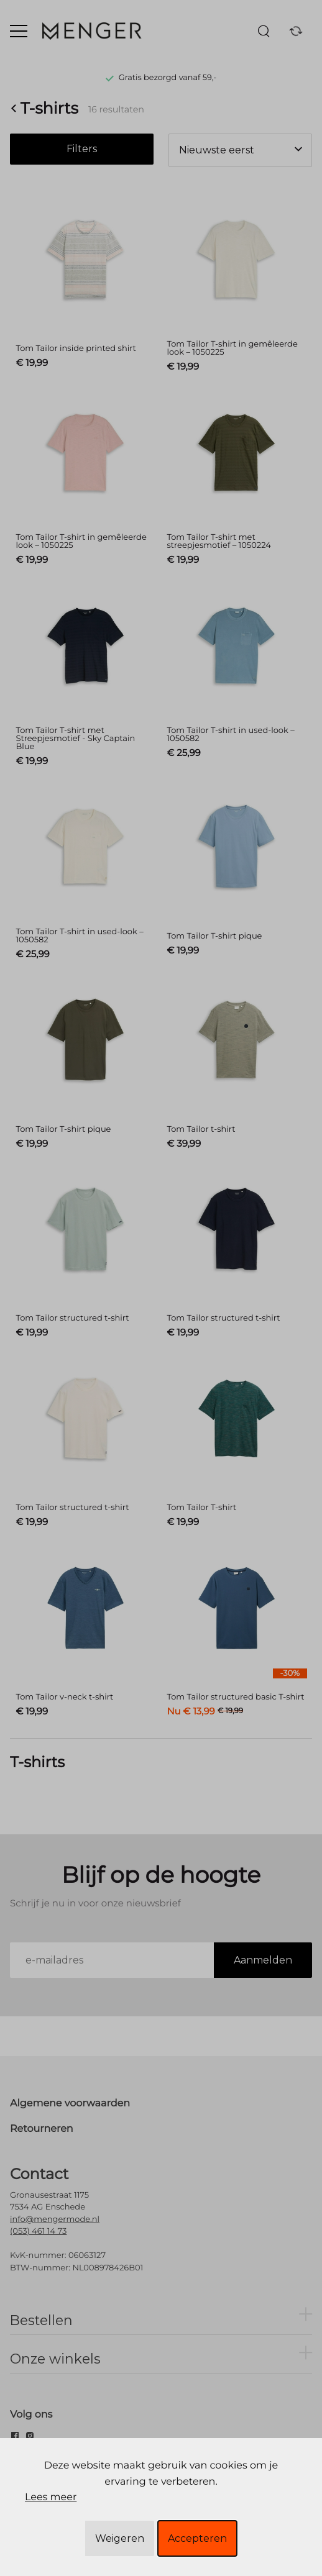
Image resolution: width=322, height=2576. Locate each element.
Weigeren (119, 2538)
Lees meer (50, 2497)
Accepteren (197, 2538)
